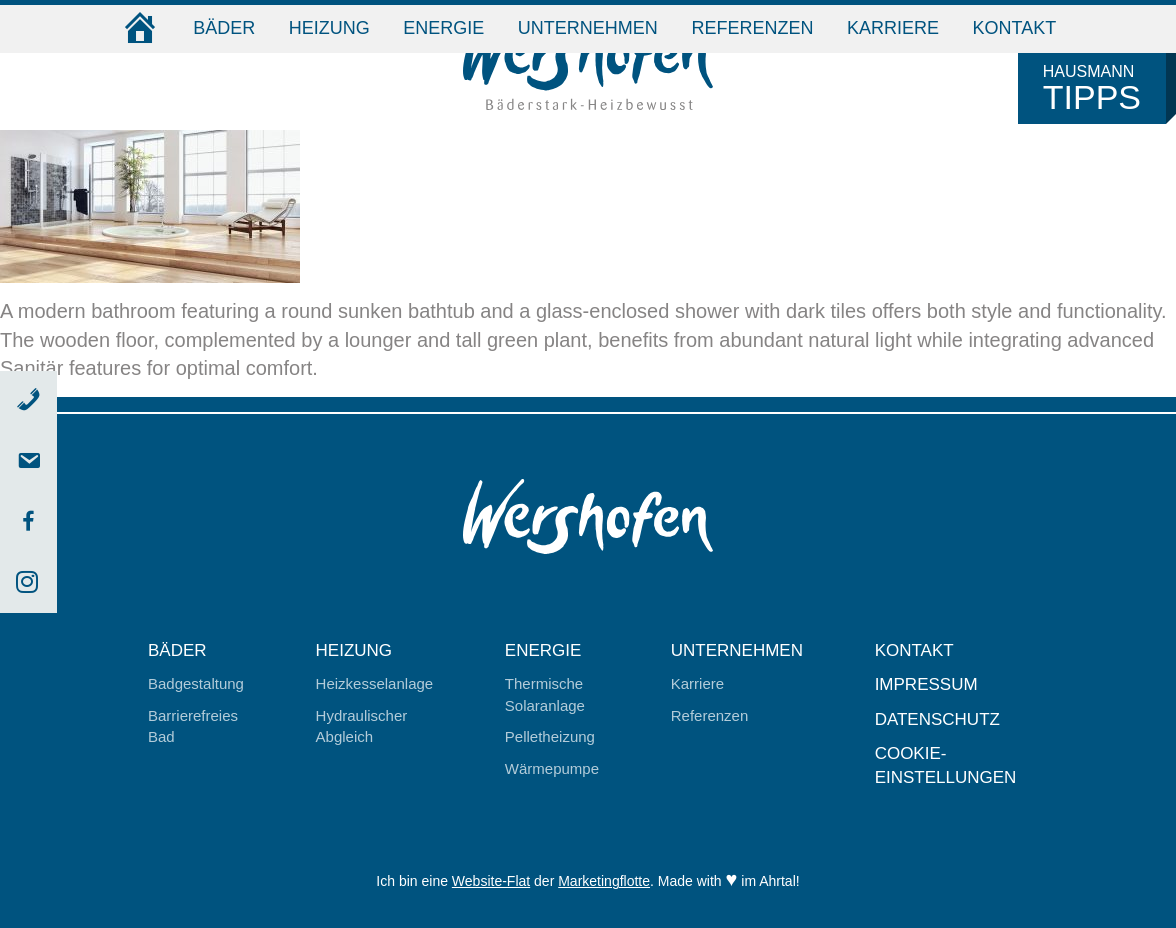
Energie (443, 28)
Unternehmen (588, 28)
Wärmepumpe (552, 768)
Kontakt (1015, 28)
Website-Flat (491, 881)
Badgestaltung (196, 683)
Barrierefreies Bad (193, 726)
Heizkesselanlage (375, 683)
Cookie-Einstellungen (946, 765)
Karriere (893, 28)
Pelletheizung (550, 736)
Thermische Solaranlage (545, 694)
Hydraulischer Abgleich (362, 726)
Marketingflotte (604, 881)
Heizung (329, 28)
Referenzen (752, 28)
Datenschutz (937, 719)
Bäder (224, 28)
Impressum (926, 684)
